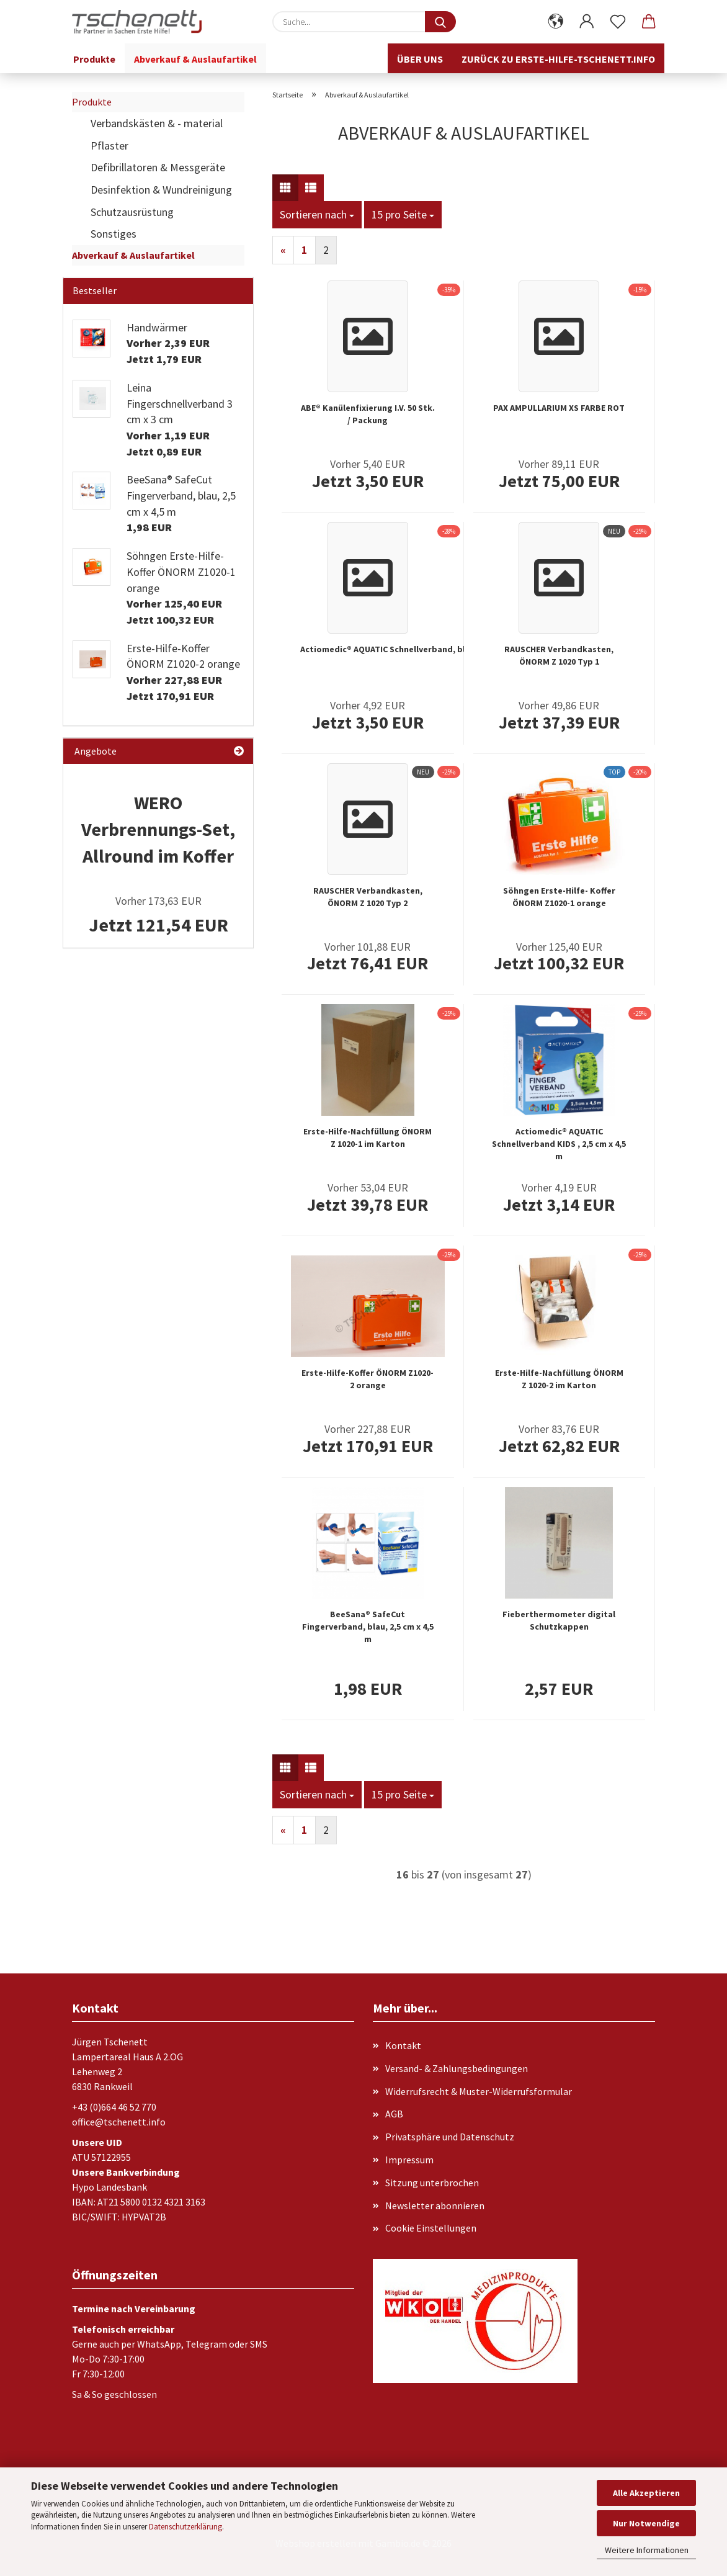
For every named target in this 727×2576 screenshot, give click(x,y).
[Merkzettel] (617, 21)
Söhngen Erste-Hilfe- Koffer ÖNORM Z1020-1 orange (559, 897)
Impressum (409, 2159)
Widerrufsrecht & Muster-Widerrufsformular (478, 2091)
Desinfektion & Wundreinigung (161, 189)
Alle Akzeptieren (646, 2492)
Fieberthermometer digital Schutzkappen (558, 1620)
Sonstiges (113, 234)
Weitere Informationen (647, 2550)
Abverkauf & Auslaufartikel (195, 59)
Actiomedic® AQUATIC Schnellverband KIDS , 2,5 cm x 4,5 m (559, 1144)
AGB (394, 2113)
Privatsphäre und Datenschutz (449, 2136)
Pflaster (109, 145)
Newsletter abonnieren (434, 2205)
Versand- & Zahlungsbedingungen (456, 2068)
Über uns (420, 59)
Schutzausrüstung (132, 212)
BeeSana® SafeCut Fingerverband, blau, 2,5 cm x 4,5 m (368, 1627)
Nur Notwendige (646, 2523)
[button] (555, 21)
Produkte (94, 59)
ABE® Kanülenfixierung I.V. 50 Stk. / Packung (368, 414)
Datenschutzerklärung (185, 2526)
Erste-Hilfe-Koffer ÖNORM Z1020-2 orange (367, 1379)
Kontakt (403, 2045)
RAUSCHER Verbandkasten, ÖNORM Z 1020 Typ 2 (367, 897)
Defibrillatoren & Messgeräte (158, 167)
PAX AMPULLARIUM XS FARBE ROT (559, 407)
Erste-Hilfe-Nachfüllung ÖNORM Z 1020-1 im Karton (367, 1137)
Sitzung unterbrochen (432, 2182)
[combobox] (317, 214)
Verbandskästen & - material (157, 123)
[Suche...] (440, 21)
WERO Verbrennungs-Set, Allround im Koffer (158, 829)
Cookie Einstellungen (430, 2228)
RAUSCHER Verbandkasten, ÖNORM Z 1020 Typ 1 (558, 655)
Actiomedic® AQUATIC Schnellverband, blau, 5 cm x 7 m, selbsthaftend (440, 649)
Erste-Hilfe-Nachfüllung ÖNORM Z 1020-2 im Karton (559, 1379)
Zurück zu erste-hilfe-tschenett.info (558, 59)
